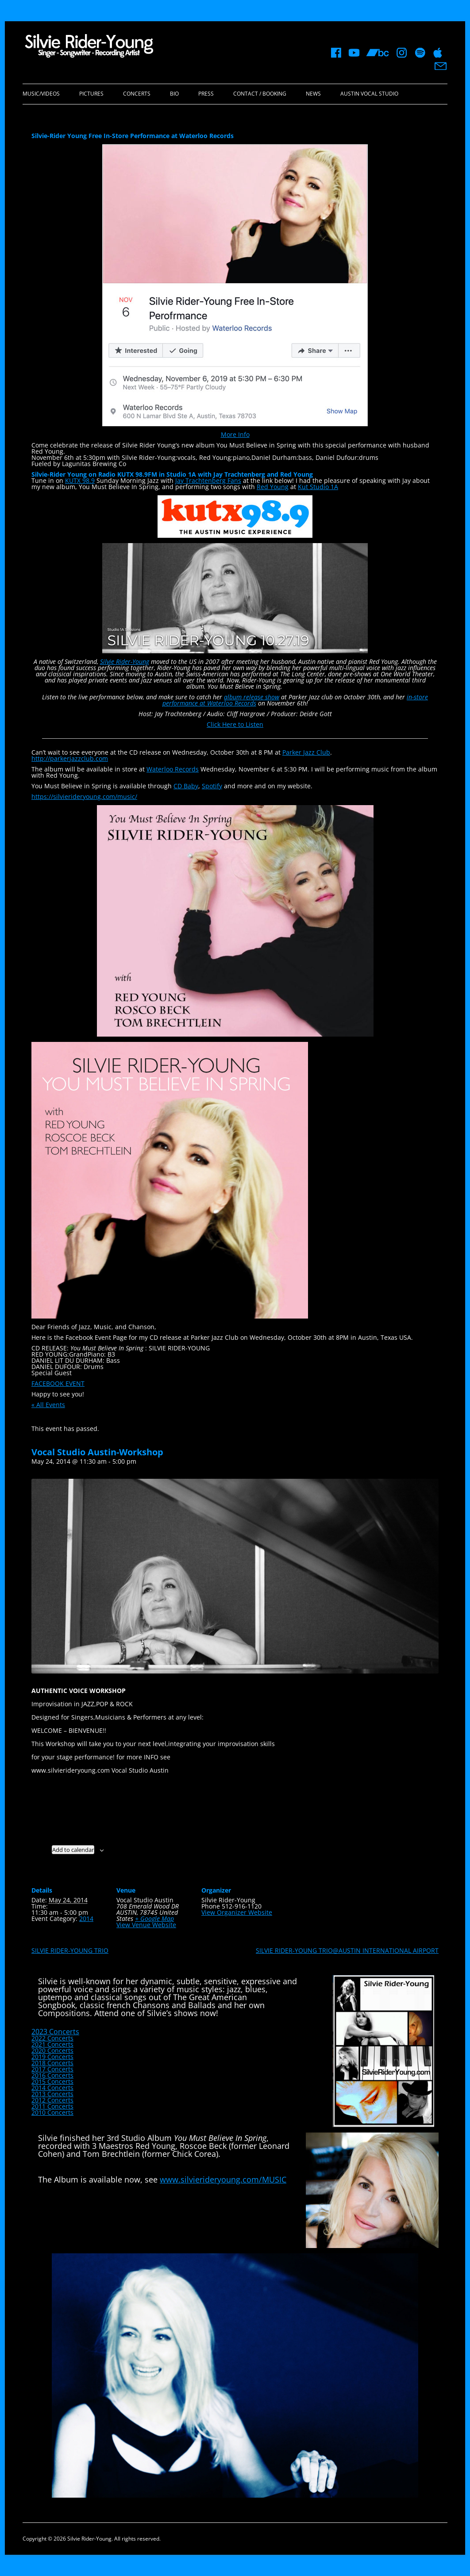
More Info (235, 434)
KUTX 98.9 (80, 480)
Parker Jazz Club (306, 752)
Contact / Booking (259, 93)
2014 (86, 1918)
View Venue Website (146, 1924)
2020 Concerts (52, 2050)
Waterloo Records (172, 769)
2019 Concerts (52, 2056)
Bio (174, 93)
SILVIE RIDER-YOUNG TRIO (69, 1950)
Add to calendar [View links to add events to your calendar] (73, 1850)
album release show (251, 697)
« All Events (48, 1404)
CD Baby (185, 786)
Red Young (273, 486)
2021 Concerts (52, 2044)
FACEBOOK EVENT (58, 1383)
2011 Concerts (52, 2106)
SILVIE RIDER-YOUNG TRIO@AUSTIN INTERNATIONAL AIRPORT (347, 1950)
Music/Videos (41, 93)
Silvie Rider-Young (124, 661)
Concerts (136, 93)
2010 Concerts (52, 2112)
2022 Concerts (52, 2038)
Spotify (212, 786)
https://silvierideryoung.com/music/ (84, 796)
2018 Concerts (52, 2063)
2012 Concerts (52, 2100)
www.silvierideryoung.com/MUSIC (223, 2179)
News (313, 93)
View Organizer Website (236, 1912)
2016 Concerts (52, 2075)
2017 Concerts (52, 2069)
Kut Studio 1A (318, 486)
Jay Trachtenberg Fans (208, 480)
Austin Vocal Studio (369, 93)
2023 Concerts (55, 2031)
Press (206, 93)
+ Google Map (154, 1918)
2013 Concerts (52, 2094)
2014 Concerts (52, 2087)
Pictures (91, 93)
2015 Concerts (52, 2081)
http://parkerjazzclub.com (69, 758)
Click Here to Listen (235, 724)
